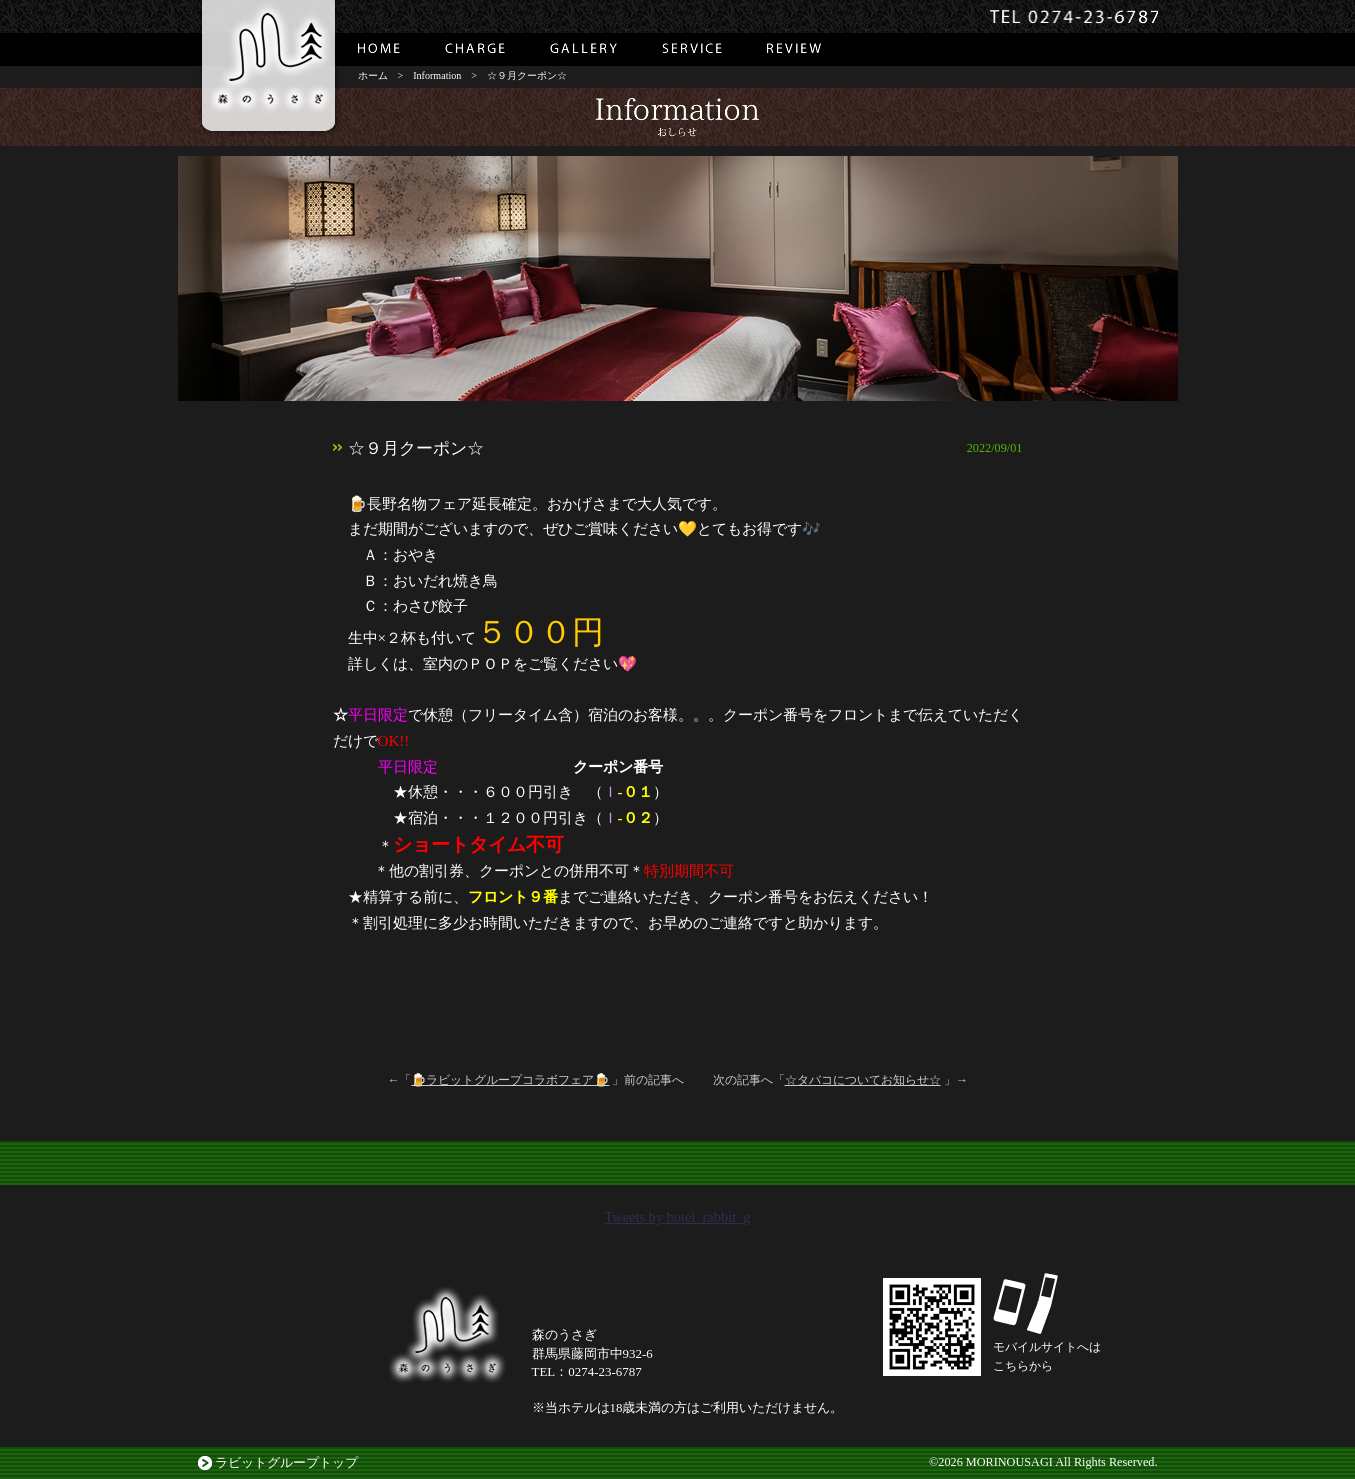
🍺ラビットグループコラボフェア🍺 (510, 1080)
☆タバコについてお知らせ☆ (863, 1080)
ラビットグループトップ (286, 1462)
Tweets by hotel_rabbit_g (677, 1217)
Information (437, 75)
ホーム (373, 75)
